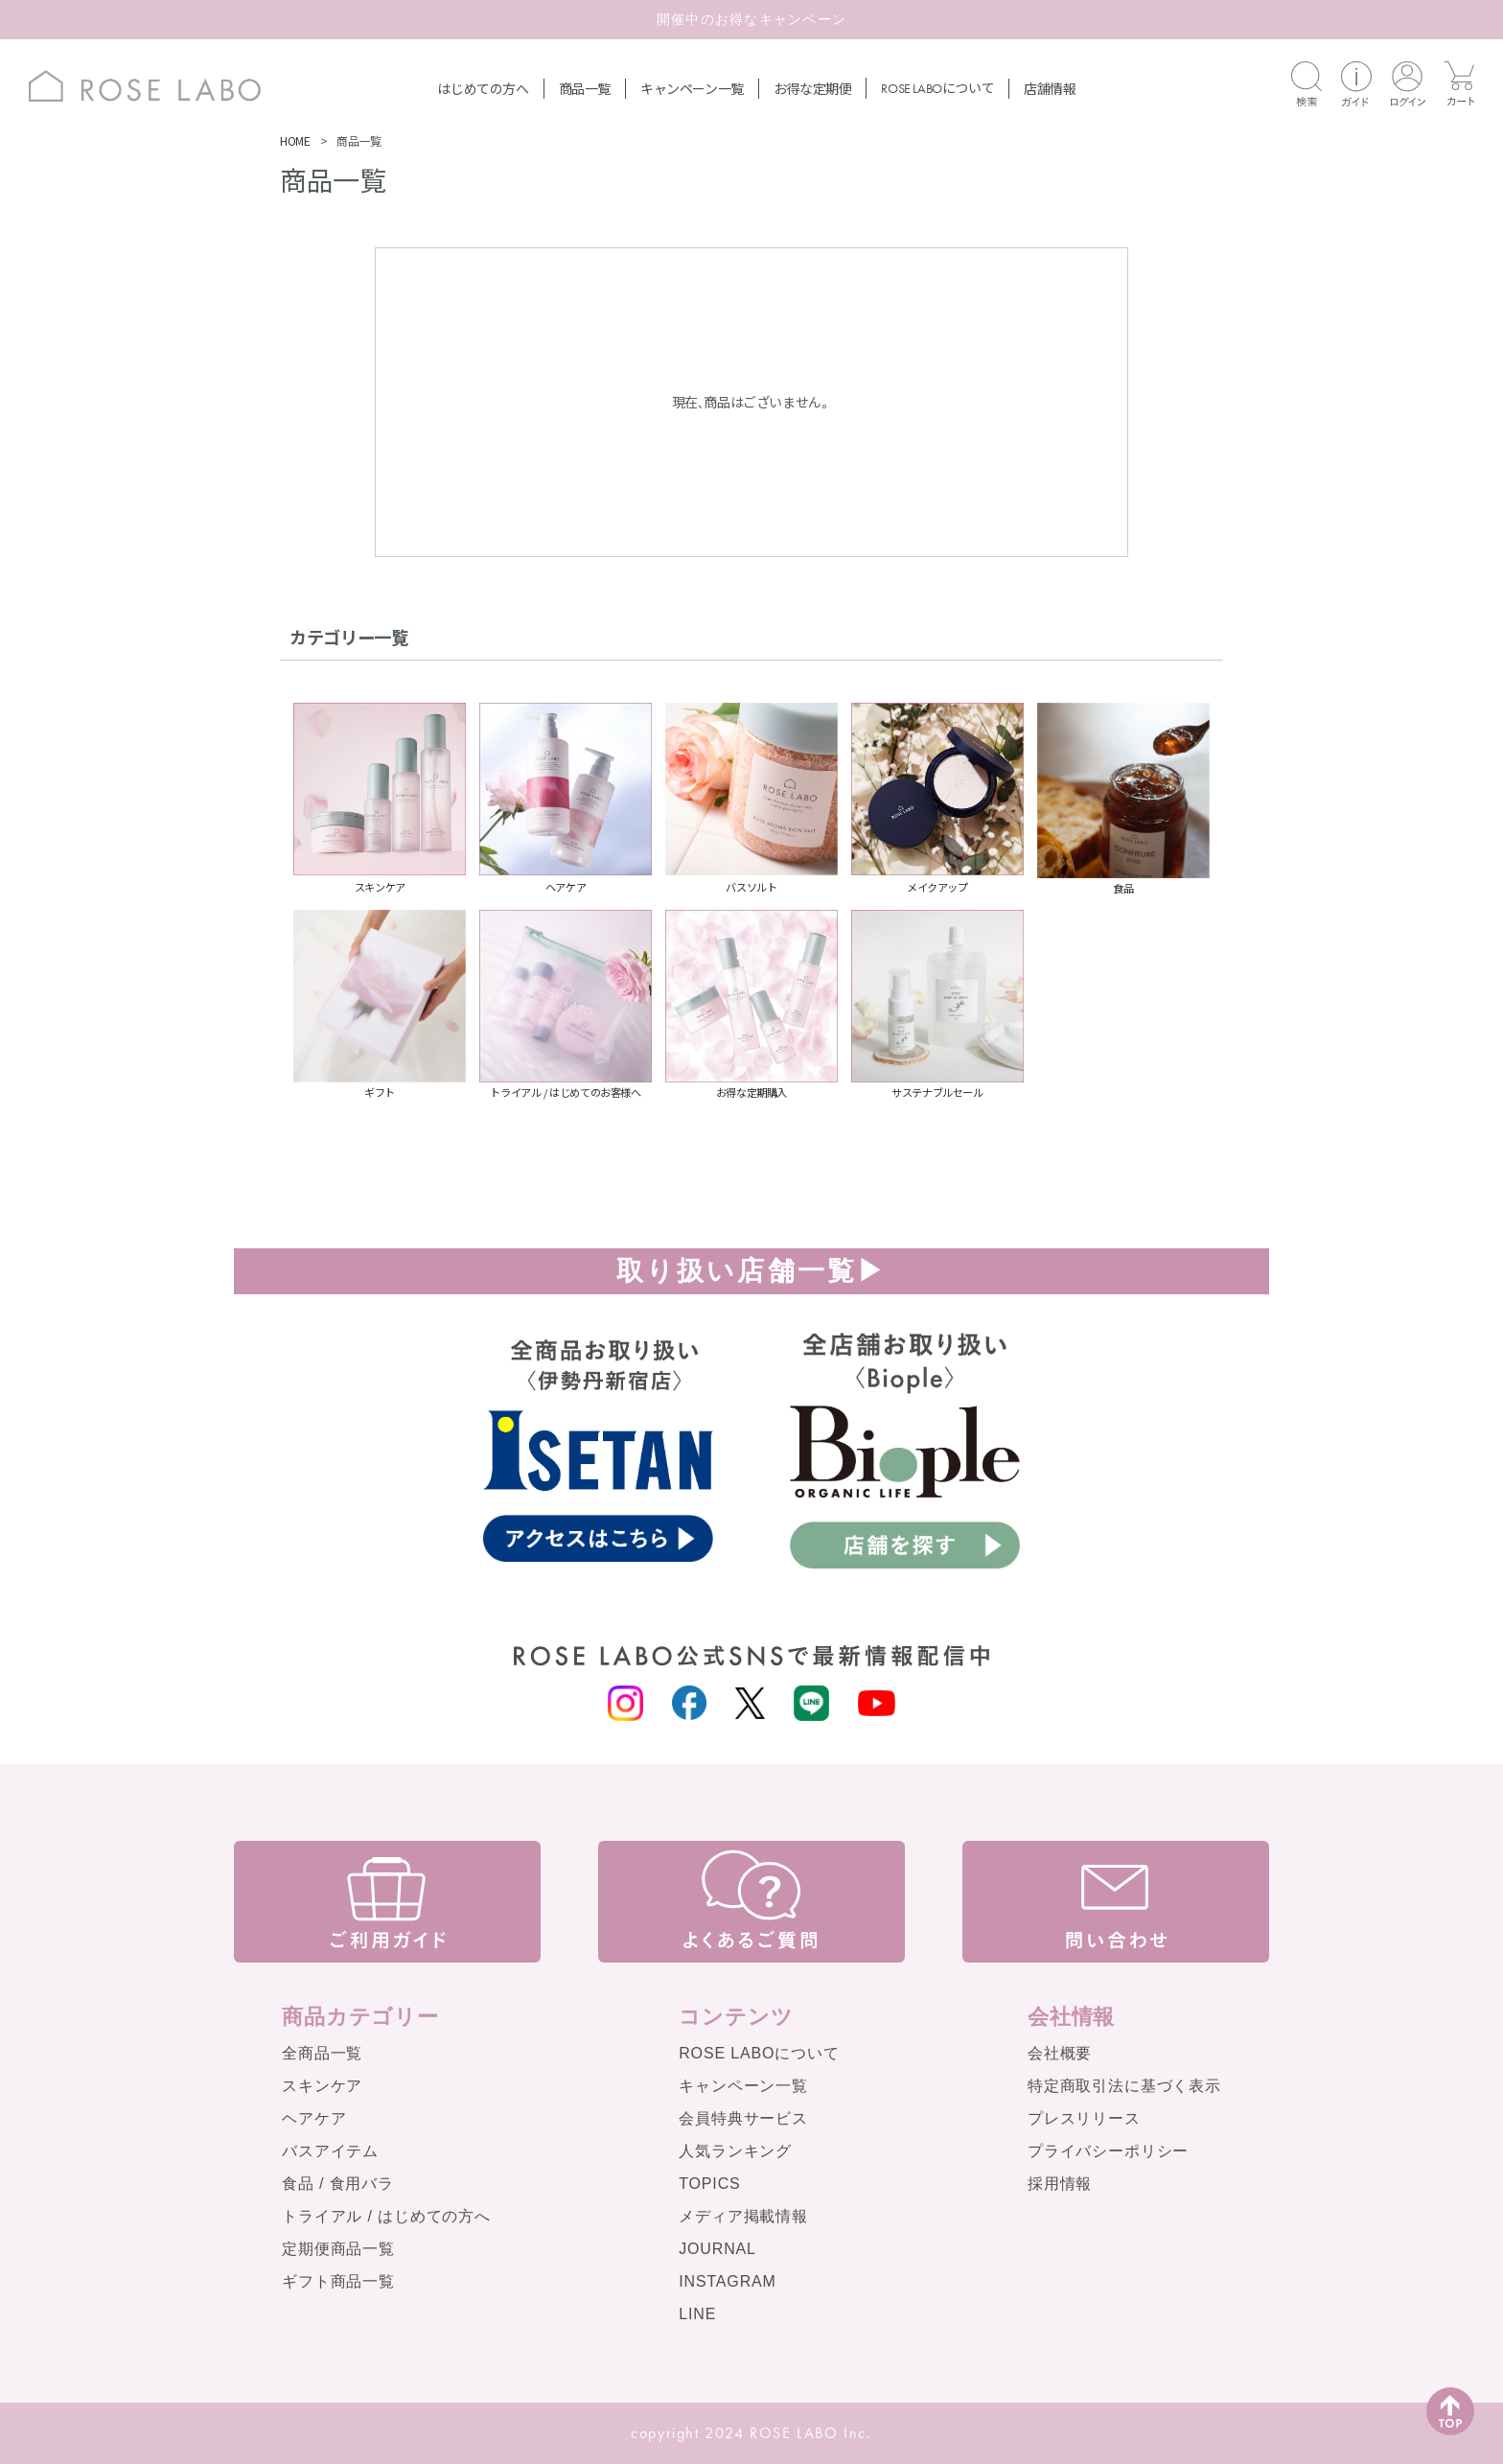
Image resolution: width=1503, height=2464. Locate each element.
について (937, 87)
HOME (295, 140)
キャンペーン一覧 (692, 88)
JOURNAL (717, 2249)
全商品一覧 (322, 2053)
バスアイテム (330, 2151)
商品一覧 (585, 88)
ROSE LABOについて (759, 2053)
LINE (697, 2314)
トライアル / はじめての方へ (386, 2216)
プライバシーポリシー (1108, 2151)
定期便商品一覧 (338, 2249)
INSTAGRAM (727, 2281)
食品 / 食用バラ (338, 2183)
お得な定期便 (813, 88)
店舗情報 (1049, 88)
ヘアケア (314, 2118)
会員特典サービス (743, 2118)
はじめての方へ (482, 88)
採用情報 (1060, 2183)
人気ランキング (735, 2151)
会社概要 (1060, 2053)
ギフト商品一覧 (338, 2281)
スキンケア (322, 2086)
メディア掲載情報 (743, 2216)
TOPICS (709, 2183)
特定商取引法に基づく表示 (1124, 2086)
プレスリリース (1084, 2118)
